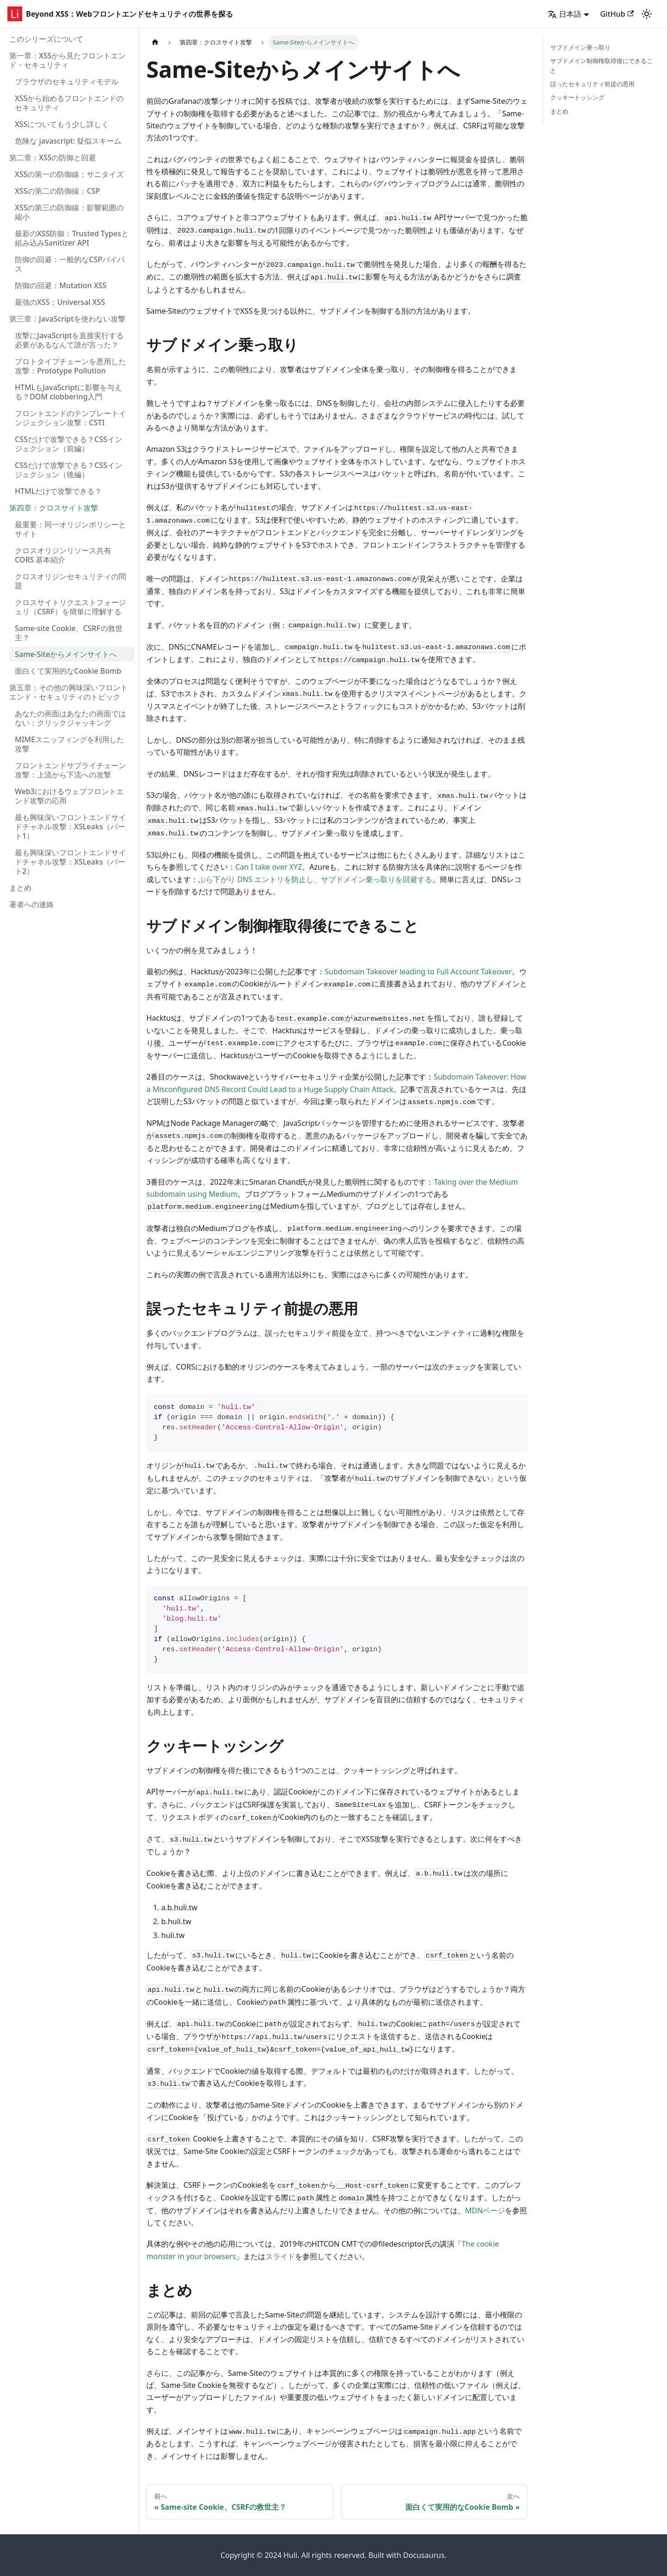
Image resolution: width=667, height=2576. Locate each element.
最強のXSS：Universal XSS (60, 302)
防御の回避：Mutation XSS (61, 285)
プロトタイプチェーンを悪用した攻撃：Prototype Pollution (70, 366)
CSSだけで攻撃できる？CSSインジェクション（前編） (68, 444)
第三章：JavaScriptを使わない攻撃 (67, 319)
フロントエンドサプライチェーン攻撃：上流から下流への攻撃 (70, 770)
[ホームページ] (155, 42)
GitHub (617, 14)
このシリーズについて (46, 39)
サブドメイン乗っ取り (580, 47)
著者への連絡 (31, 904)
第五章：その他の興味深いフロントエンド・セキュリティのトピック (68, 692)
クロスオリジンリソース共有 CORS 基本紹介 (63, 555)
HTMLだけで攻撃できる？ (58, 491)
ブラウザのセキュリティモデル (67, 81)
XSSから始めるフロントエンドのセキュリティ (69, 103)
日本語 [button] (564, 14)
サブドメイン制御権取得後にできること (601, 66)
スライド (280, 2256)
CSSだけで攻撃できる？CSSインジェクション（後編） (68, 470)
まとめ (20, 888)
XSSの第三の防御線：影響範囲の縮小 (69, 212)
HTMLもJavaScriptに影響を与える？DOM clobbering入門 (68, 392)
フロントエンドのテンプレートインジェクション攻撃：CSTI (70, 418)
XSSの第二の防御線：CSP (57, 191)
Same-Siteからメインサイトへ (66, 654)
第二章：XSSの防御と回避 (52, 157)
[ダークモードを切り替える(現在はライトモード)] (646, 13)
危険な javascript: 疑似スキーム (68, 141)
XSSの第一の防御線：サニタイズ (69, 174)
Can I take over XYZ (268, 867)
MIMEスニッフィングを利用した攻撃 (69, 744)
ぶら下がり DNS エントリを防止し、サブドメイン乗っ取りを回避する (315, 879)
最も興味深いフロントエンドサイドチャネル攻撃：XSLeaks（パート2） (70, 861)
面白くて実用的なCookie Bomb (68, 671)
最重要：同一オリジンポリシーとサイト (70, 529)
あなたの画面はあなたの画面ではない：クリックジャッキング (70, 718)
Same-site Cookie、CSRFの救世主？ (69, 633)
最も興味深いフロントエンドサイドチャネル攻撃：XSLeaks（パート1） (70, 826)
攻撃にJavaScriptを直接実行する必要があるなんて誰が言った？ (69, 340)
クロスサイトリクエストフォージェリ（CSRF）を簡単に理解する (70, 607)
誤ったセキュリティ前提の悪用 (592, 84)
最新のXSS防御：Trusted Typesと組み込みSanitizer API (72, 238)
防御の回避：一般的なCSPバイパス (70, 264)
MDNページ (485, 2210)
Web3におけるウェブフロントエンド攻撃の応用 (69, 796)
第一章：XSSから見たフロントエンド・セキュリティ (67, 60)
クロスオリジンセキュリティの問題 (70, 581)
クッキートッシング (577, 97)
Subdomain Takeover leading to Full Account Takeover (418, 971)
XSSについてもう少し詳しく (62, 124)
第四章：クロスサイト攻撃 (53, 508)
